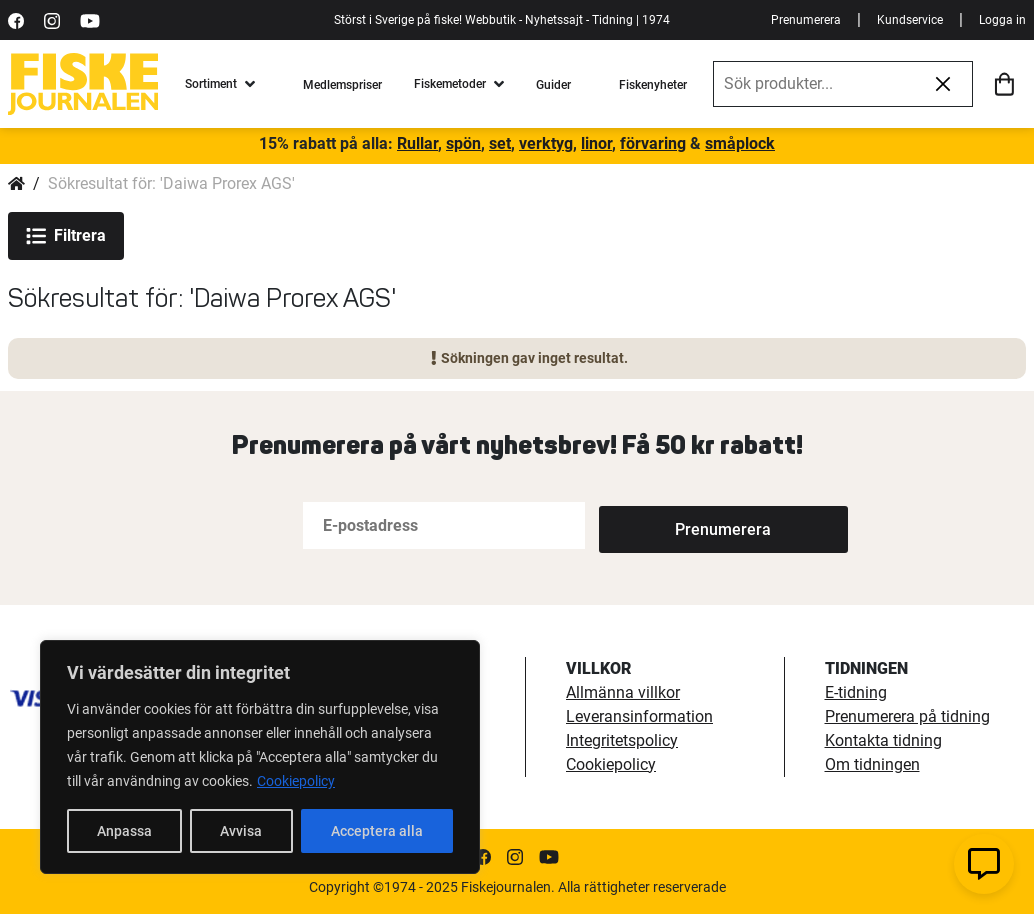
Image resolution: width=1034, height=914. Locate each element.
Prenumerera (806, 20)
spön (463, 143)
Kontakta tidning (883, 740)
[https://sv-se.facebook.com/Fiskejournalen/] (16, 19)
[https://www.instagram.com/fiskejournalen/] (52, 19)
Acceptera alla (377, 831)
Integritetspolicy (622, 740)
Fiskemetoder (450, 84)
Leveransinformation (639, 716)
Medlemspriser (342, 85)
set (500, 143)
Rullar (417, 143)
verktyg (546, 143)
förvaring (653, 143)
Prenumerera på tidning (907, 716)
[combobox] (814, 84)
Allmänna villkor (623, 692)
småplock (740, 143)
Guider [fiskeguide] (553, 85)
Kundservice (910, 20)
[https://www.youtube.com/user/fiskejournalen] (90, 19)
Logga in (1002, 20)
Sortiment (211, 84)
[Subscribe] (665, 525)
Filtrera (66, 236)
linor (596, 143)
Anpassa (124, 831)
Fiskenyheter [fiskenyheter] (653, 85)
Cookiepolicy (296, 781)
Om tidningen (872, 764)
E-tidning (856, 692)
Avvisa (241, 831)
